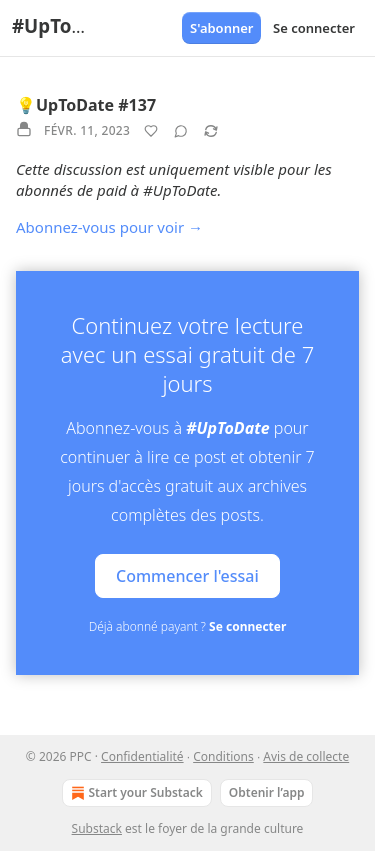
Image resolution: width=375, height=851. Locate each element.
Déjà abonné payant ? (188, 626)
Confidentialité (142, 756)
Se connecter (314, 28)
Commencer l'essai (187, 576)
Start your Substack (135, 793)
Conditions (223, 756)
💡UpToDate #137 (86, 105)
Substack (97, 828)
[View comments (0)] (181, 131)
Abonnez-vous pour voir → (109, 227)
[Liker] (151, 131)
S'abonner (221, 28)
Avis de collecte (306, 756)
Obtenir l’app (267, 792)
